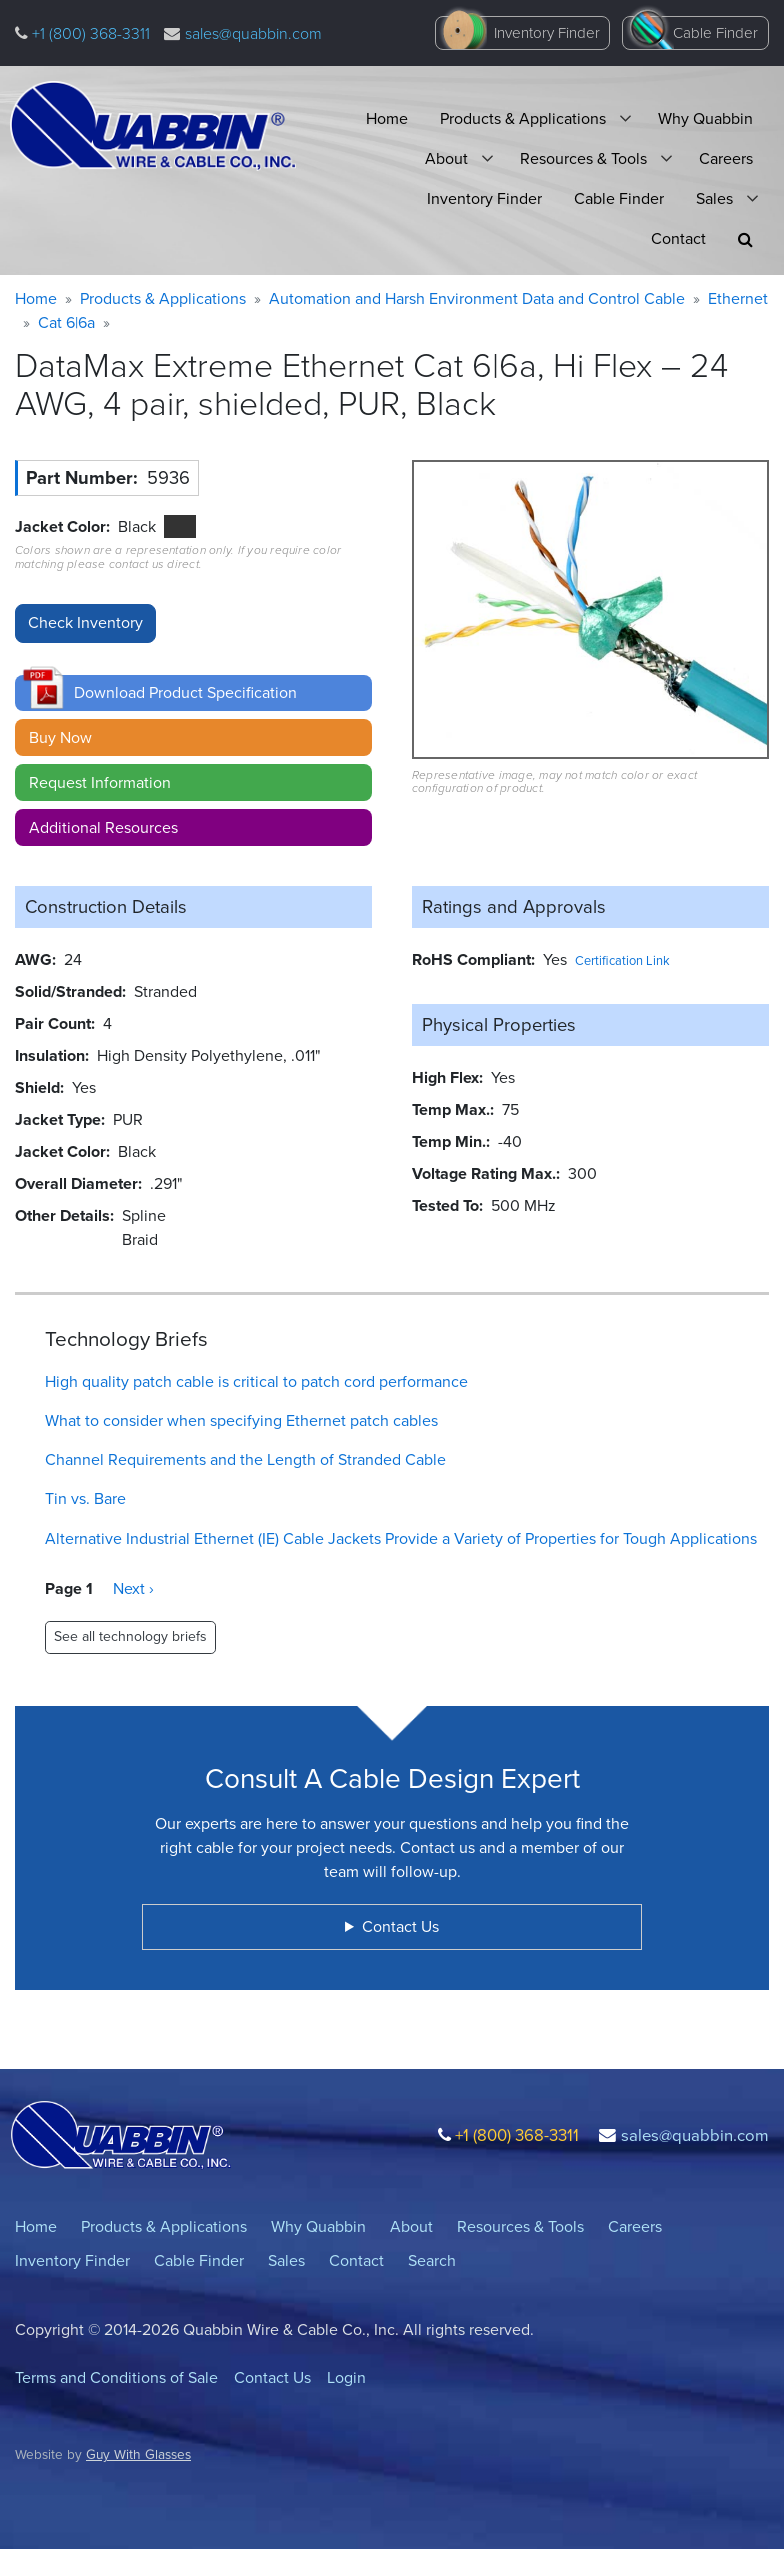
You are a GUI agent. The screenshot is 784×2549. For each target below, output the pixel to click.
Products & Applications (523, 118)
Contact (678, 238)
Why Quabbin (705, 118)
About (446, 158)
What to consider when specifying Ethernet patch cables (241, 1420)
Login (346, 2377)
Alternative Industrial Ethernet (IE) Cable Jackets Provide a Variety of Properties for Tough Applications (401, 1538)
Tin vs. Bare (85, 1498)
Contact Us (272, 2377)
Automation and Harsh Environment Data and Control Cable (477, 298)
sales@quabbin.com (253, 33)
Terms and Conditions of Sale (116, 2377)
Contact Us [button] (400, 1926)
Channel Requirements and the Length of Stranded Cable (245, 1459)
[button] (745, 239)
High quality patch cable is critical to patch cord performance (256, 1381)
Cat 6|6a (66, 322)
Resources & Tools (583, 158)
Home (387, 118)
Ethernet (738, 298)
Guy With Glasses (138, 2454)
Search (432, 2260)
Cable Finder (715, 33)
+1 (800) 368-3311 (89, 33)
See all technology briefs (130, 1636)
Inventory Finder (547, 33)
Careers (726, 158)
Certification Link (622, 960)
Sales (714, 198)
